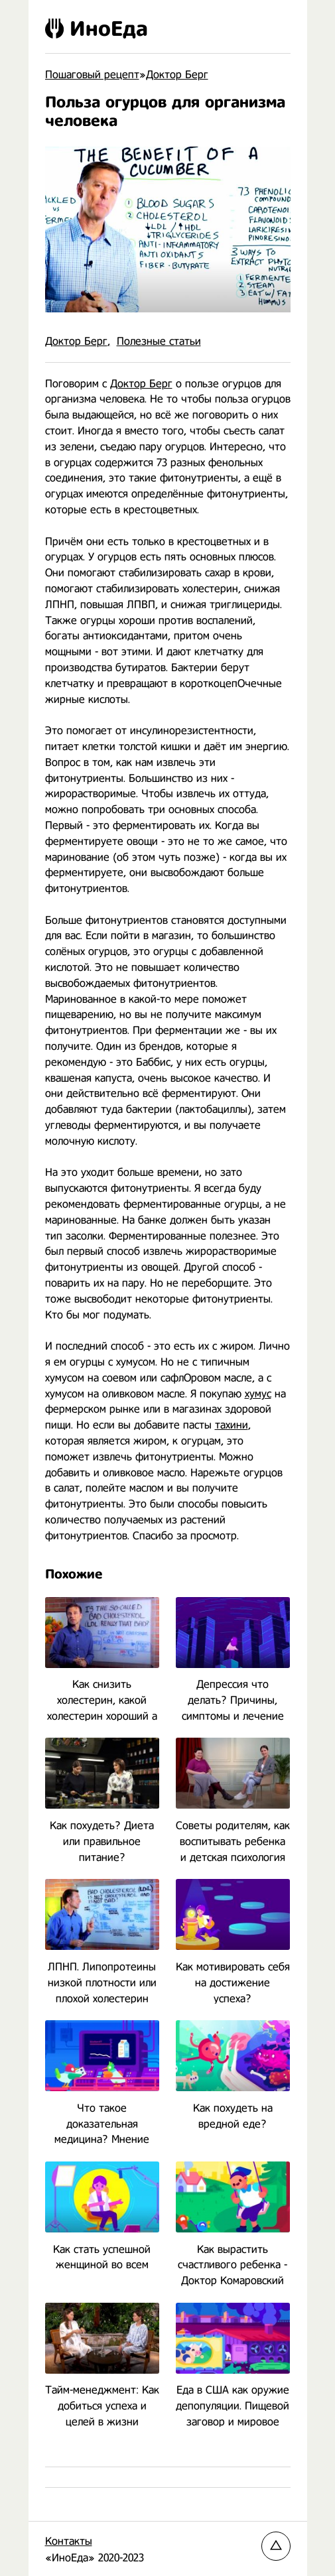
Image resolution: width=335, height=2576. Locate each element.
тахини (231, 1425)
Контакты (68, 2541)
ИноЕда (96, 28)
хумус (258, 1393)
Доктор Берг (76, 341)
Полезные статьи (159, 341)
